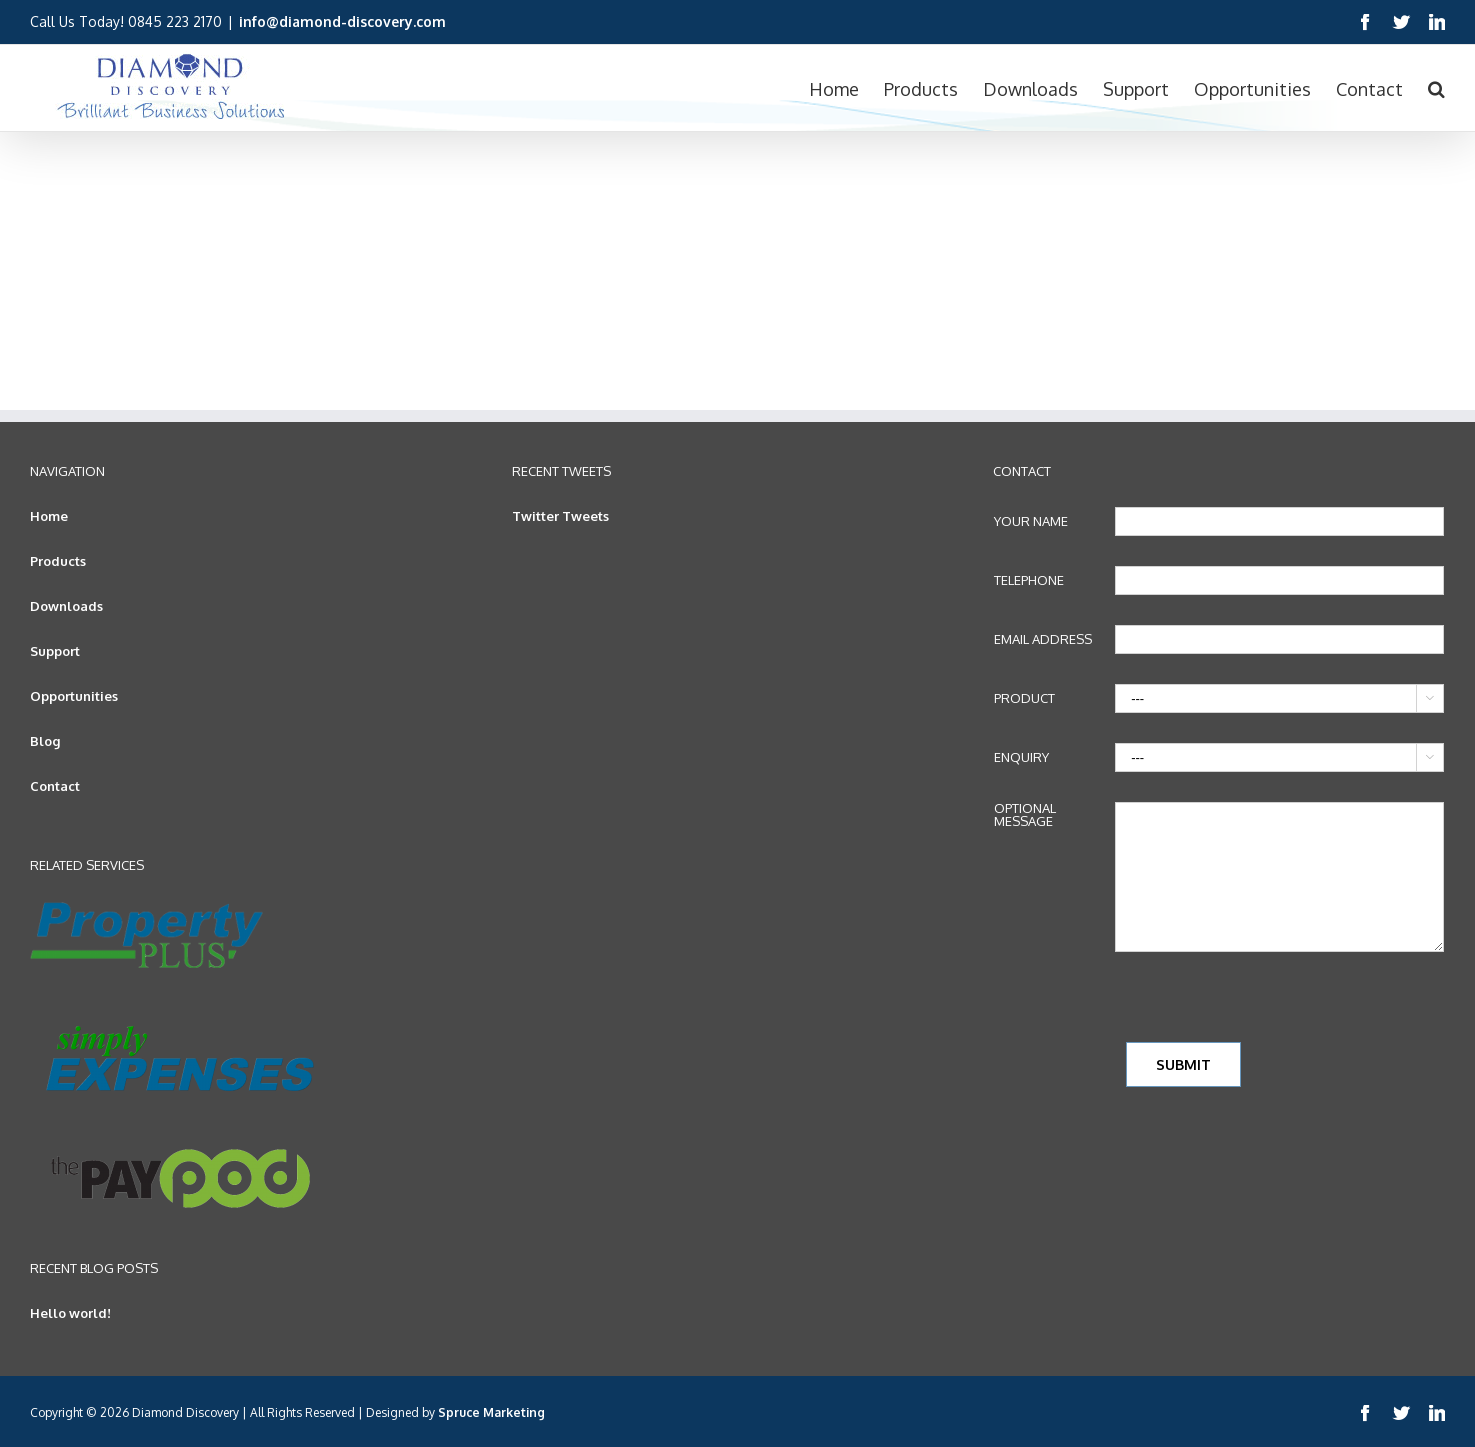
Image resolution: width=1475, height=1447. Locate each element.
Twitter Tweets (560, 516)
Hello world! (70, 1313)
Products (58, 561)
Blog (45, 741)
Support (55, 651)
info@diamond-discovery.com (342, 21)
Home (49, 516)
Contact (55, 786)
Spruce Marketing (491, 1412)
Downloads (66, 606)
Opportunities (74, 696)
